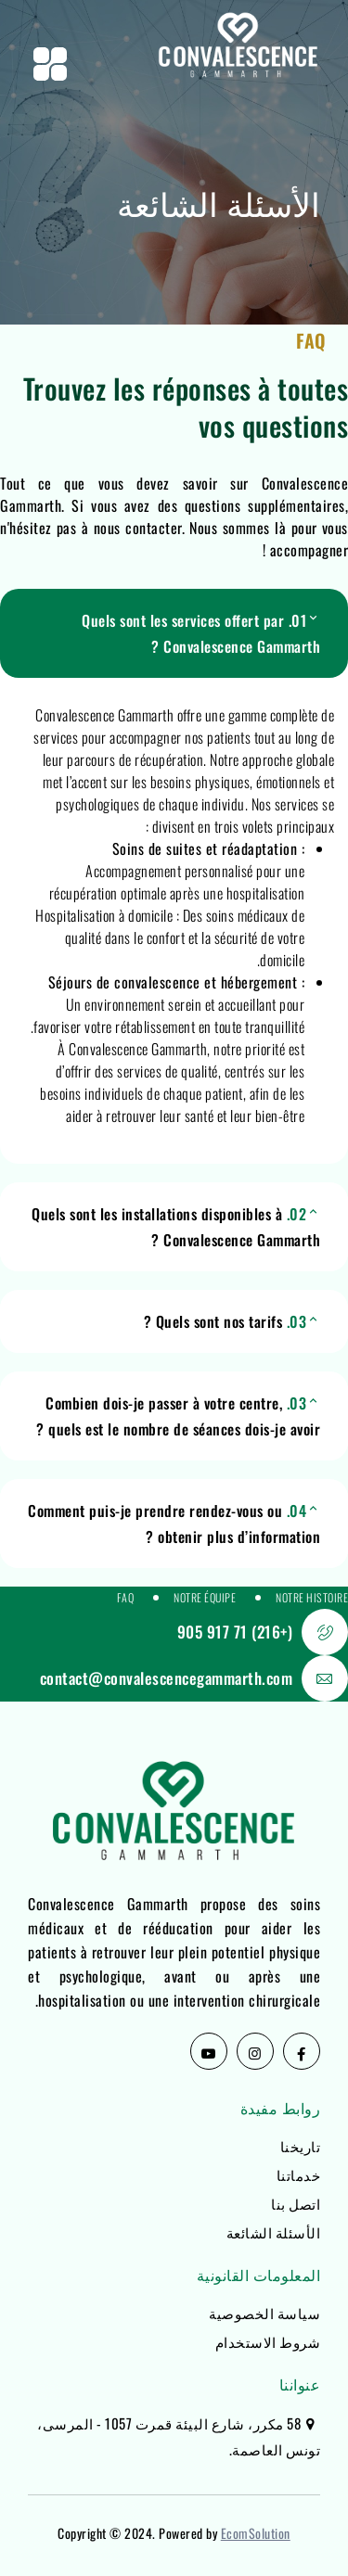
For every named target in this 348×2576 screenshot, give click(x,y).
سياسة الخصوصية (264, 2312)
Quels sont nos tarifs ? (225, 1321)
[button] (174, 633)
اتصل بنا (295, 2203)
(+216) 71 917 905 (235, 1631)
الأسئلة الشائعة (273, 2232)
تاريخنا (300, 2146)
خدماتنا (299, 2174)
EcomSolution (255, 2533)
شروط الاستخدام (268, 2341)
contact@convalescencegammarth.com (166, 1678)
